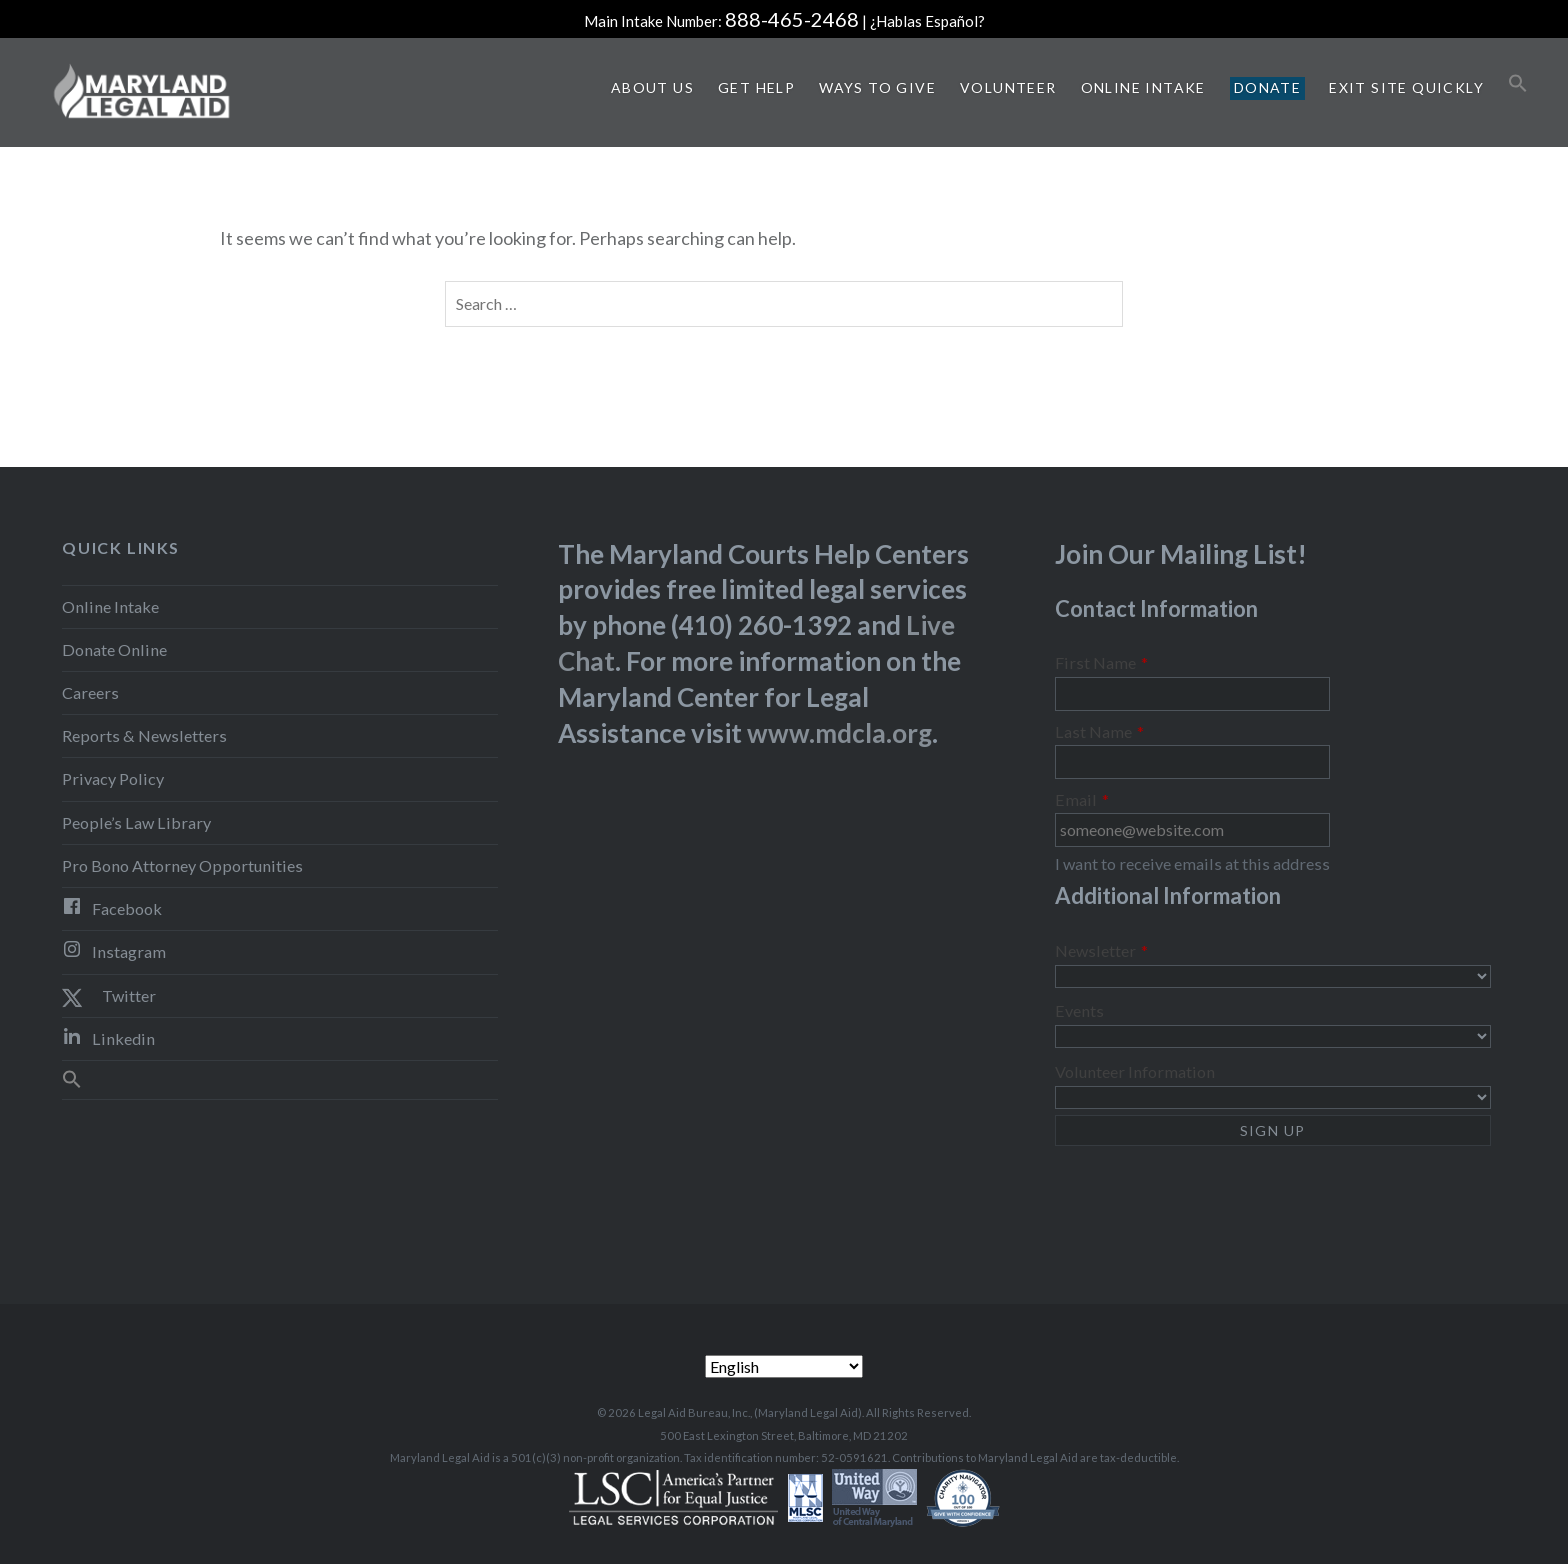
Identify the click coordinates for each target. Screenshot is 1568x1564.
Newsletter (1101, 951)
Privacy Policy (113, 778)
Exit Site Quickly (1406, 87)
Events (1079, 1010)
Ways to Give (877, 87)
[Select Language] (784, 1366)
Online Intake (1143, 87)
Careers (90, 692)
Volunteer (1008, 87)
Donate (1267, 87)
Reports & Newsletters (144, 735)
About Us (652, 87)
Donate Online (114, 649)
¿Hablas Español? (927, 21)
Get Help (756, 87)
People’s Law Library (136, 822)
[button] (1518, 84)
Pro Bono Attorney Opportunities (182, 865)
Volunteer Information (1135, 1071)
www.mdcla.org (839, 733)
